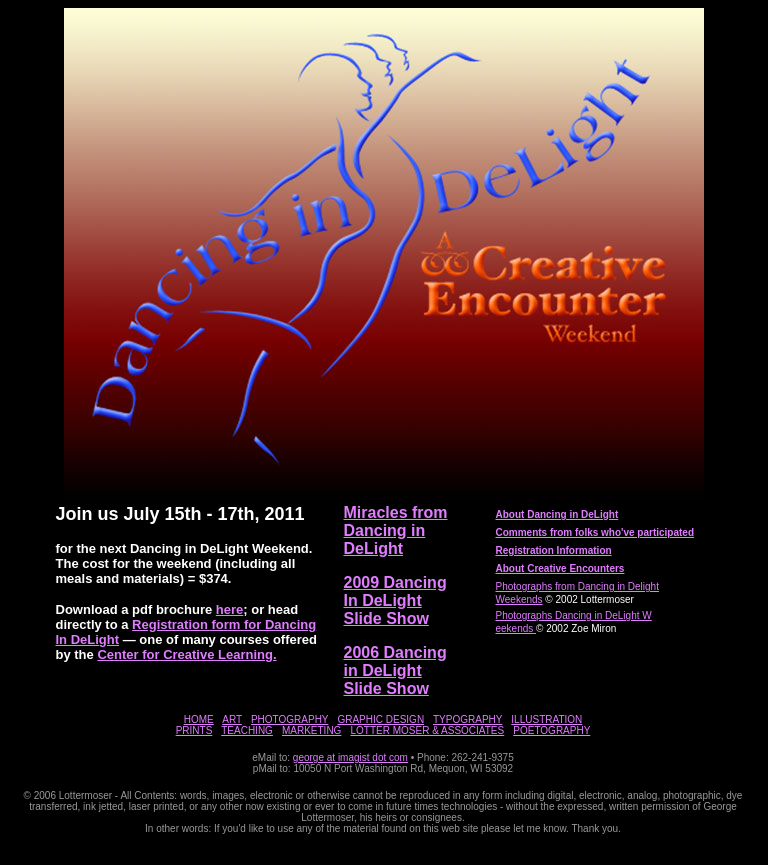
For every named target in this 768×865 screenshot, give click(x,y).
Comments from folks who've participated (595, 532)
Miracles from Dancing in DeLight (396, 530)
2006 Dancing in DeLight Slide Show (395, 670)
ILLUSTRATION (546, 719)
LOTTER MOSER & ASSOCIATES (427, 730)
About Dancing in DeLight (557, 514)
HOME (199, 719)
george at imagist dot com (350, 757)
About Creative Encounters (560, 568)
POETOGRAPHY (551, 730)
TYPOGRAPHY (467, 719)
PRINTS (194, 730)
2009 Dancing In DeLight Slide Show (395, 600)
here (229, 609)
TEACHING (247, 730)
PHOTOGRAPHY (289, 719)
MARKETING (311, 730)
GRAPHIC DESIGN (380, 719)
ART (232, 719)
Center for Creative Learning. (186, 654)
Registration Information (554, 550)
